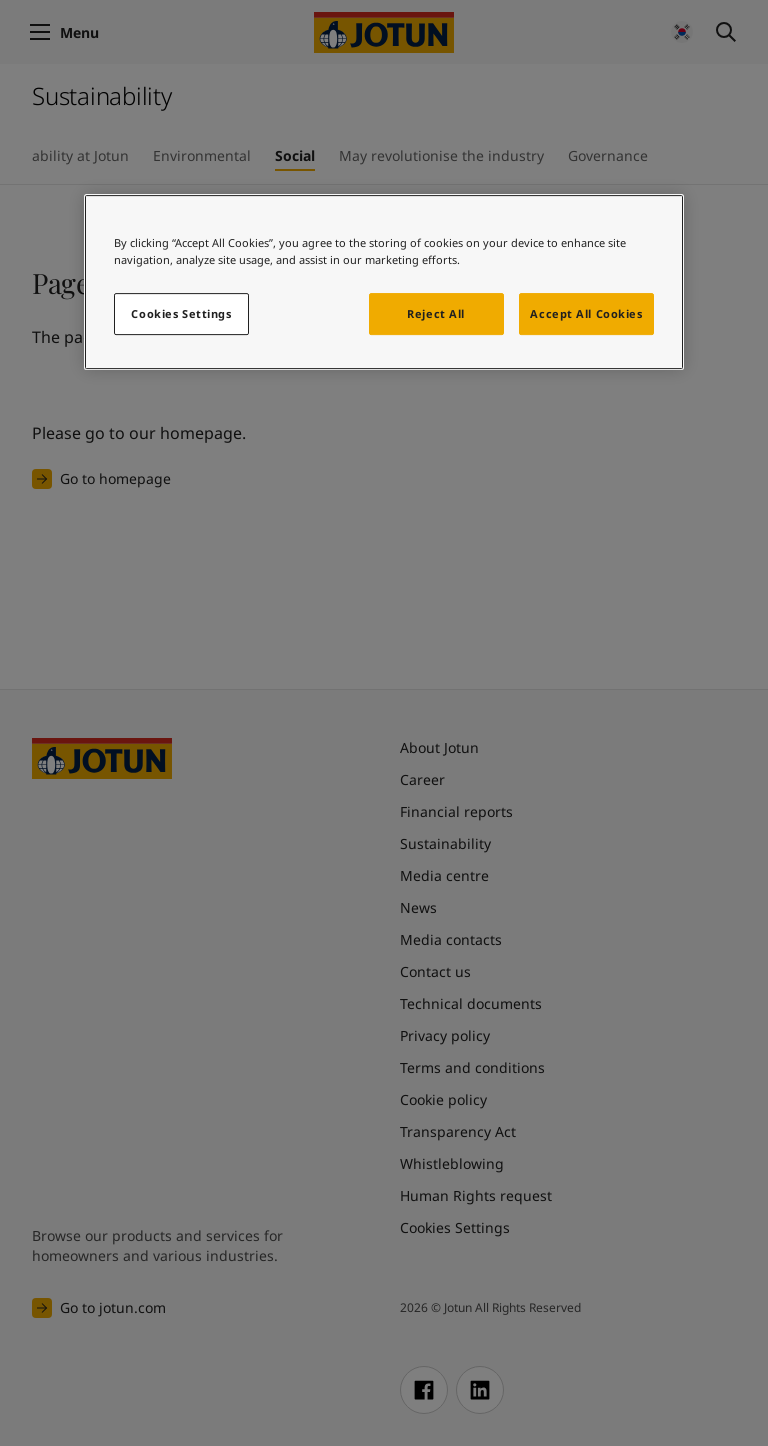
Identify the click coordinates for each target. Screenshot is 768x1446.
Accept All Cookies (586, 313)
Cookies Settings (181, 313)
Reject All (436, 313)
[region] (384, 282)
